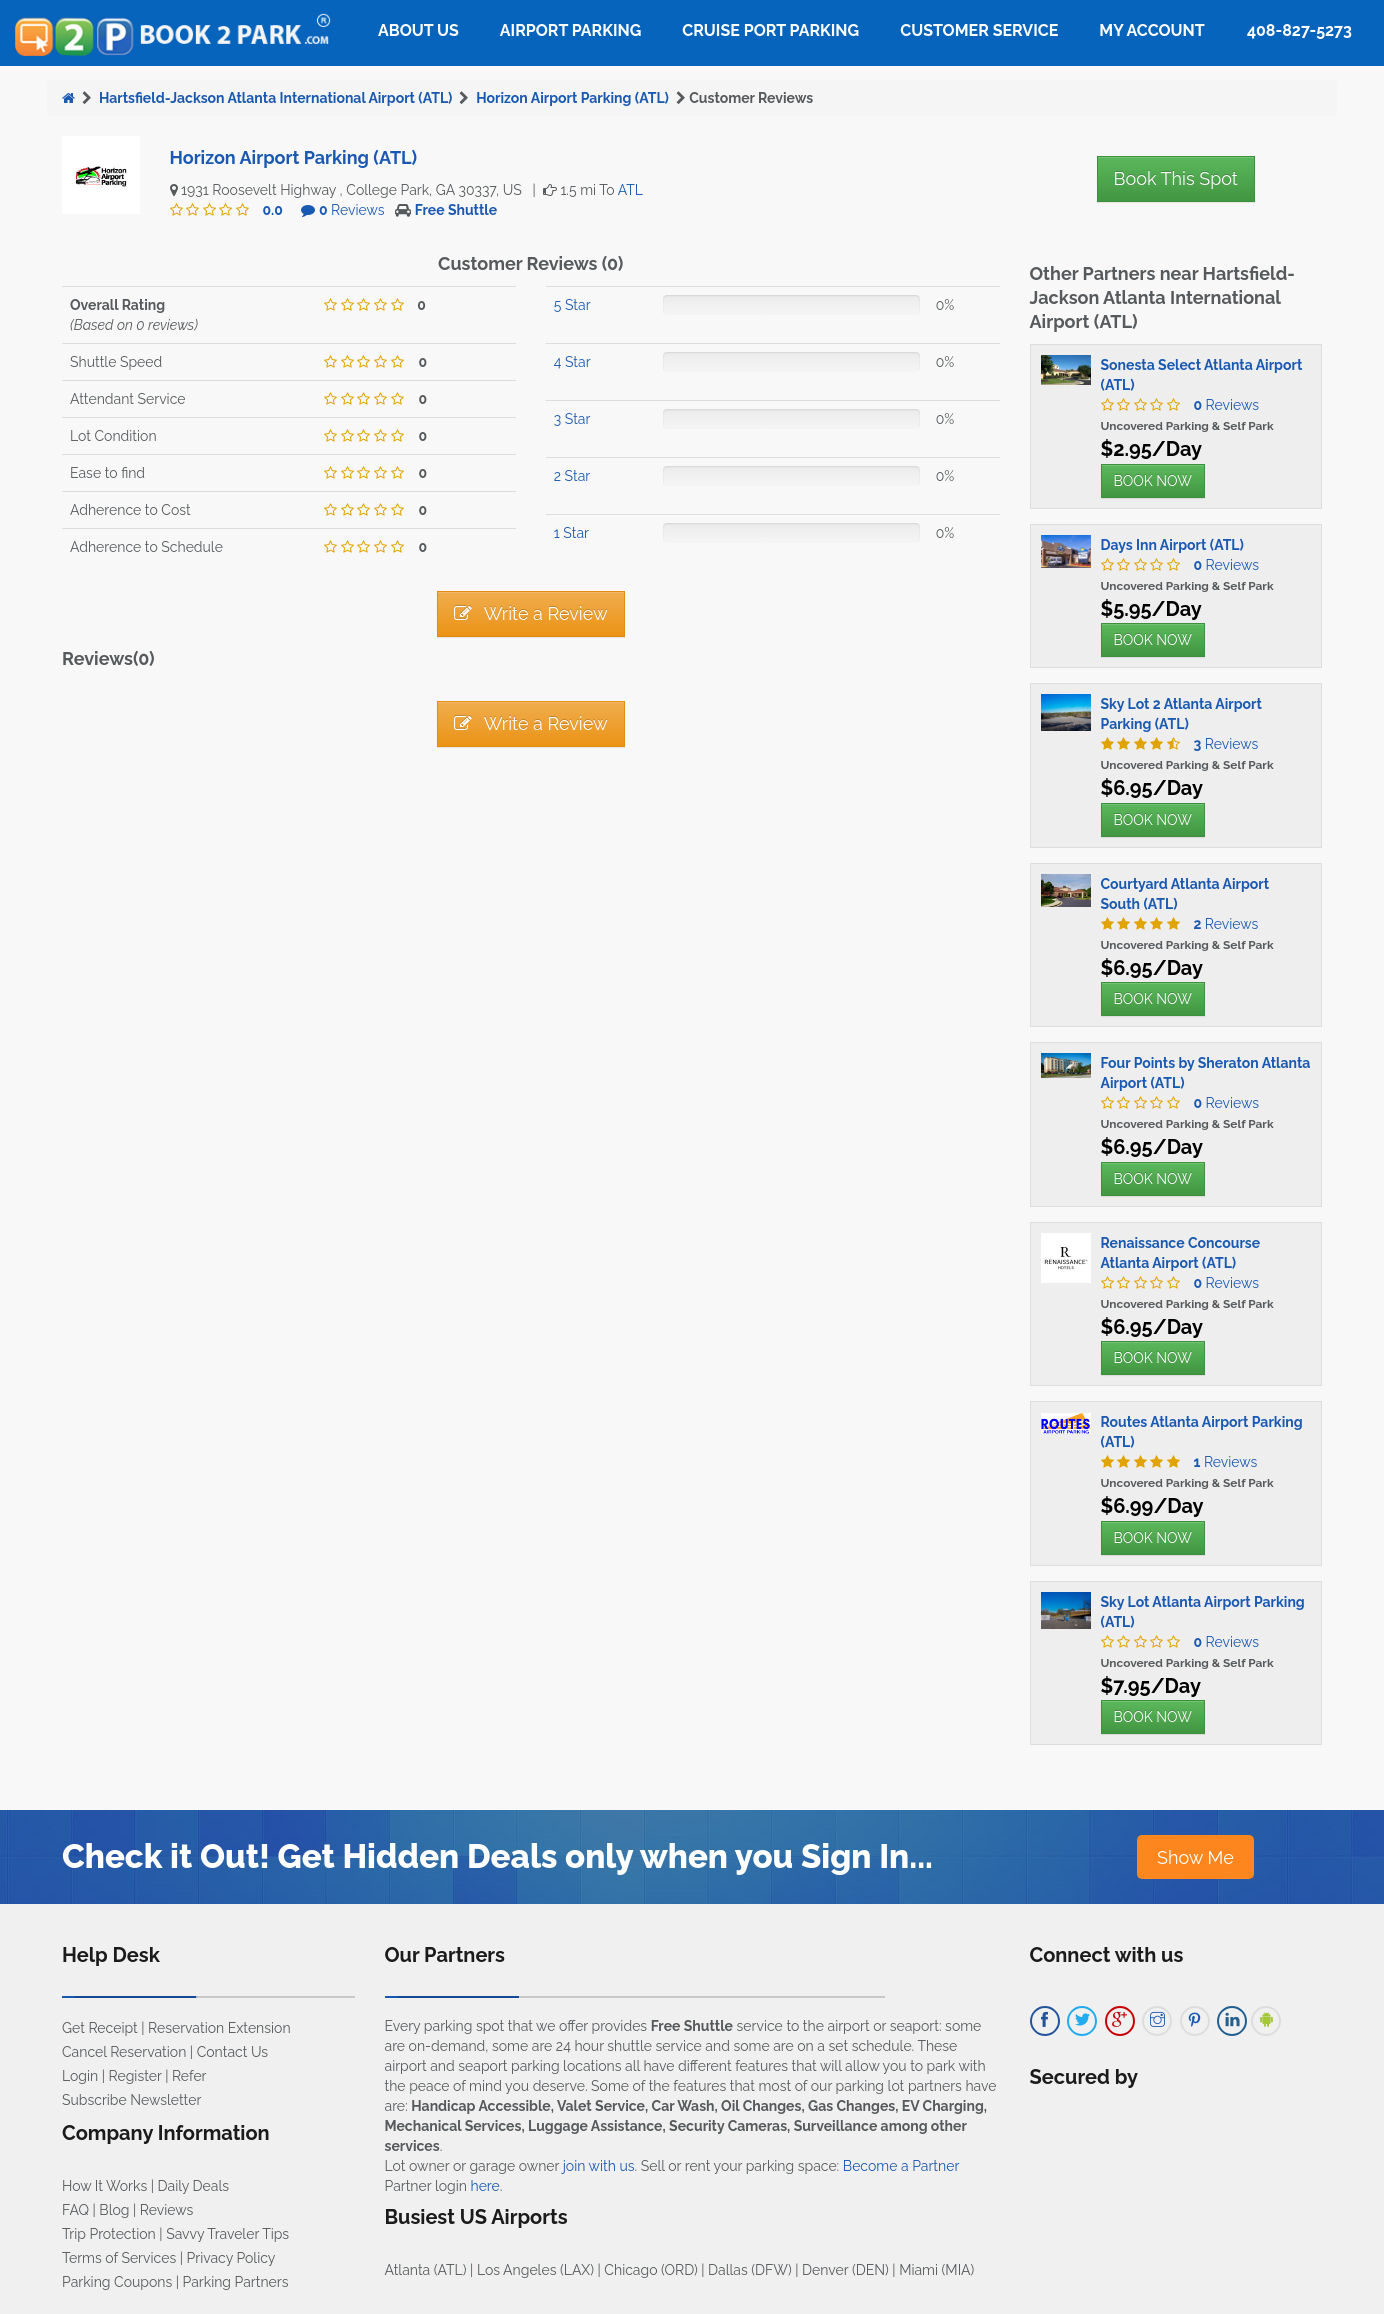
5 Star (572, 305)
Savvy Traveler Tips (227, 2234)
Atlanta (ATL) (426, 2270)
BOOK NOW (1153, 481)
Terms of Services (119, 2258)
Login (80, 2076)
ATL (630, 190)
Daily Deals (193, 2186)
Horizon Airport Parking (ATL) (572, 98)
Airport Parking (570, 30)
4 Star (572, 362)
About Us (418, 30)
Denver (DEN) (845, 2270)
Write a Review (531, 613)
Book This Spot (1176, 178)
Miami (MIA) (936, 2270)
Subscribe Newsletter (131, 2100)
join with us (599, 2166)
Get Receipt (100, 2028)
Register (135, 2076)
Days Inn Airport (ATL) (1172, 545)
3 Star (572, 419)
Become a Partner (901, 2166)
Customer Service (979, 30)
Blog (114, 2210)
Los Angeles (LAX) (535, 2270)
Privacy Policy (231, 2258)
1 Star (571, 533)
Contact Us (232, 2052)
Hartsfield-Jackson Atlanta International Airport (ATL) (276, 98)
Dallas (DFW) (750, 2270)
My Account (1151, 30)
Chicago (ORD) (650, 2270)
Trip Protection (109, 2234)
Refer (189, 2076)
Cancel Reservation (124, 2052)
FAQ (75, 2210)
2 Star (572, 476)
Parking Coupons (117, 2282)
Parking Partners (236, 2282)
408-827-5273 (1299, 30)
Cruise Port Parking (770, 30)
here (484, 2186)
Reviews (352, 210)
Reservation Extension (219, 2028)
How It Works (104, 2186)
